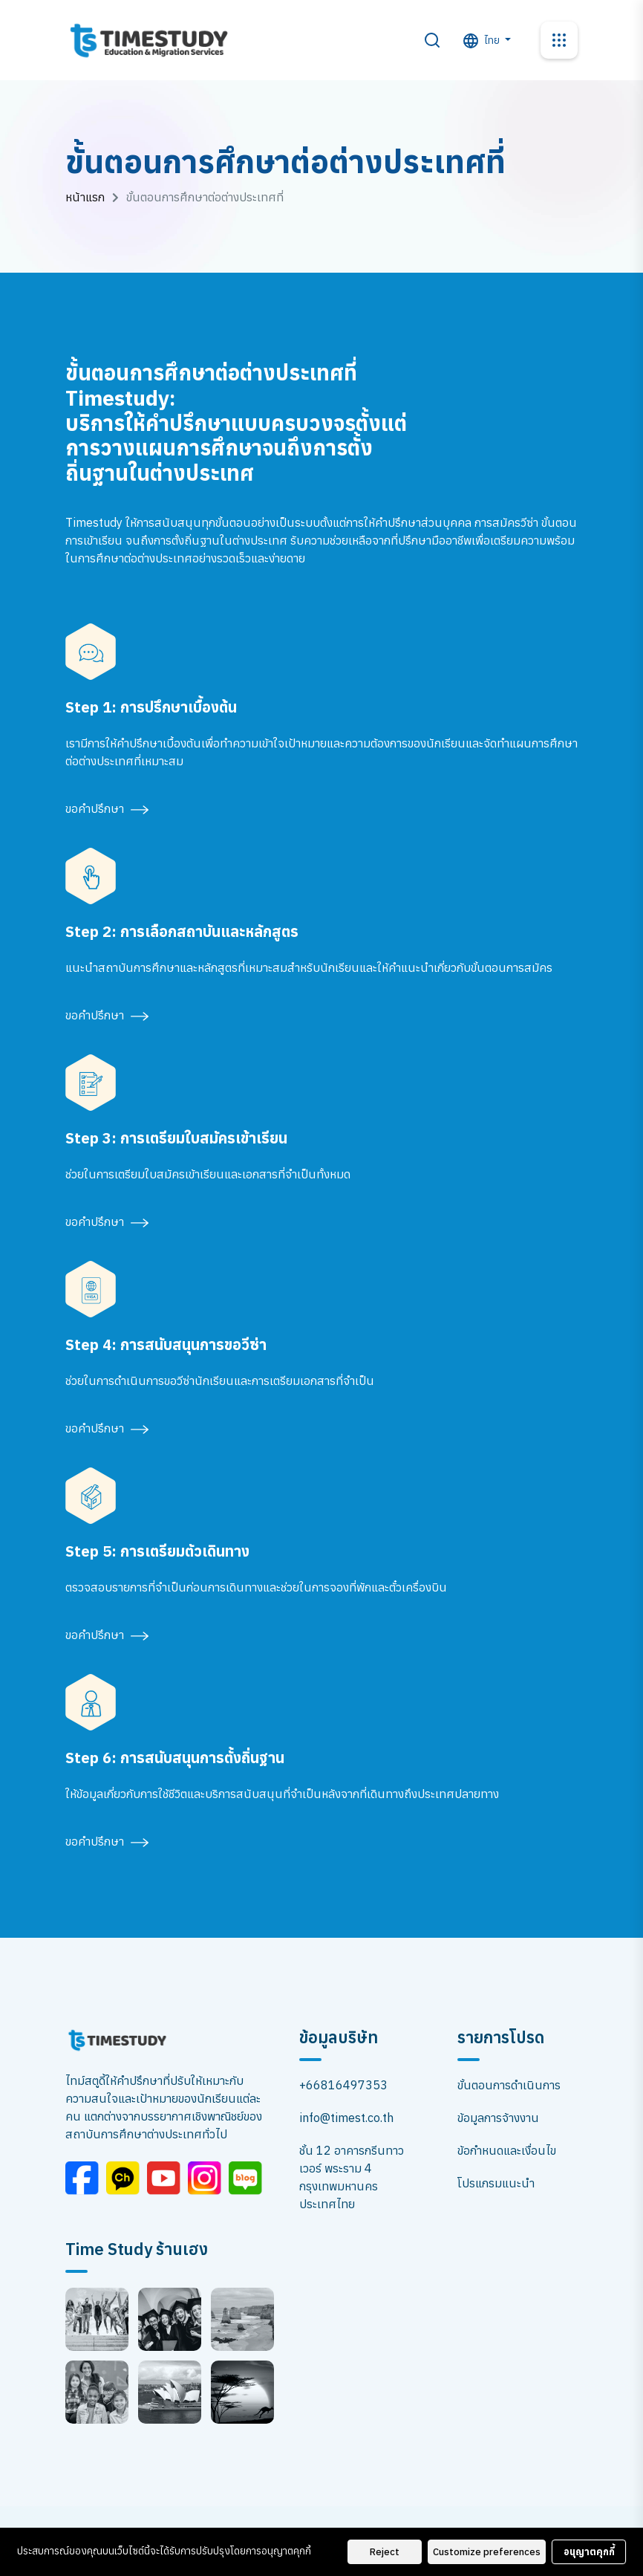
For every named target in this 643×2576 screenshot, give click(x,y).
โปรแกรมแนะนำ (496, 2183)
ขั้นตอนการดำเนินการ (509, 2084)
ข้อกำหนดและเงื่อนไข (506, 2150)
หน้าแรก (85, 196)
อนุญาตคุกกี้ (589, 2552)
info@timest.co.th (346, 2117)
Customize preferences (487, 2552)
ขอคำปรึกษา (106, 808)
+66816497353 (343, 2084)
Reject (384, 2552)
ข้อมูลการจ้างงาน (498, 2117)
